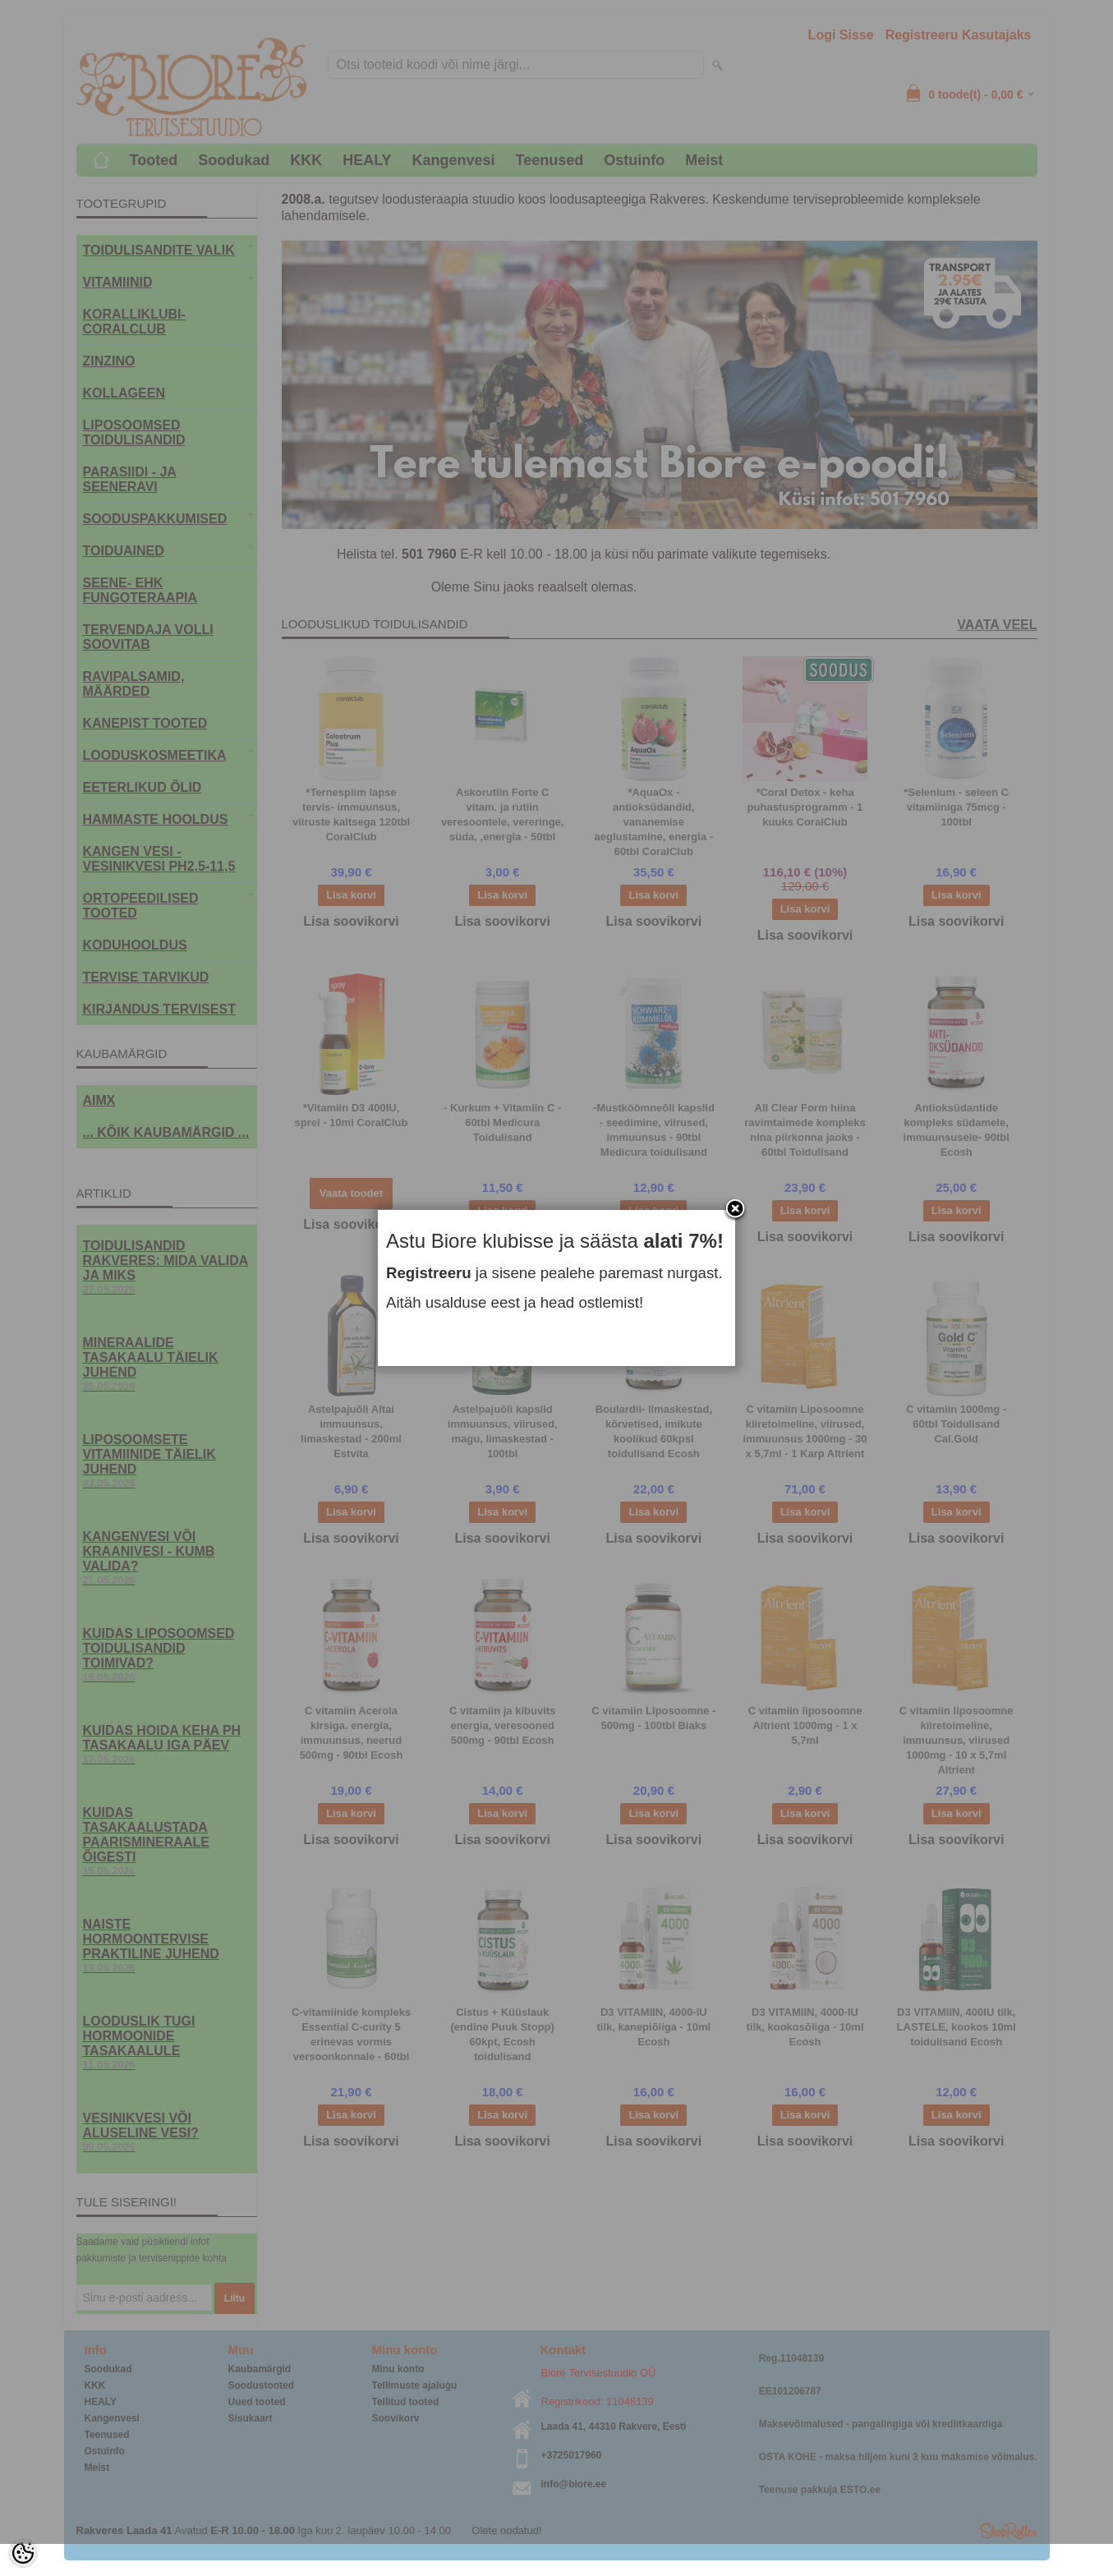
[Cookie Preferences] (23, 2553)
